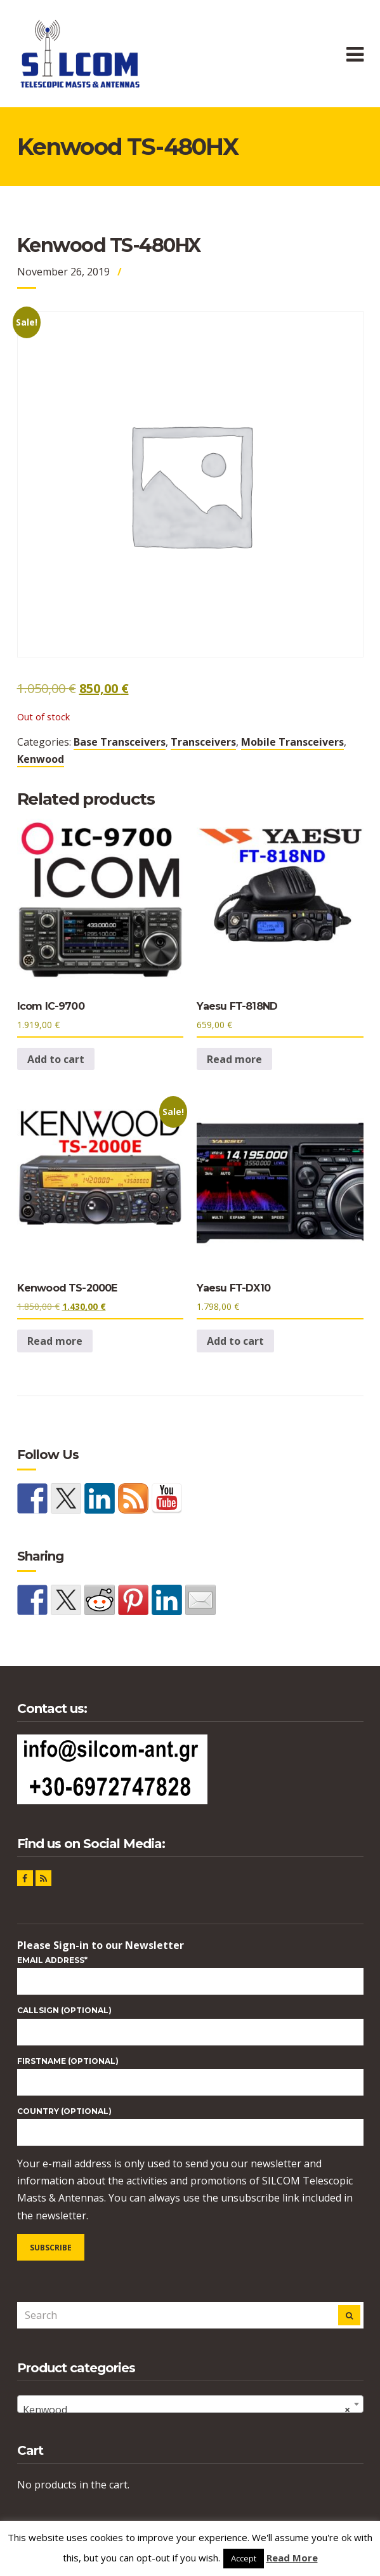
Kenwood (40, 759)
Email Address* (52, 1960)
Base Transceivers (120, 742)
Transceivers (203, 742)
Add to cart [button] (55, 1059)
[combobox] (190, 2404)
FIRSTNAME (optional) (68, 2061)
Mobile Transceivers (292, 742)
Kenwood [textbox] (186, 2410)
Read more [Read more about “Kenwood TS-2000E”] (54, 1341)
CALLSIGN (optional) (64, 2010)
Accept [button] (243, 2558)
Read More (292, 2557)
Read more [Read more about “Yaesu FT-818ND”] (234, 1059)
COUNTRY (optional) (64, 2111)
